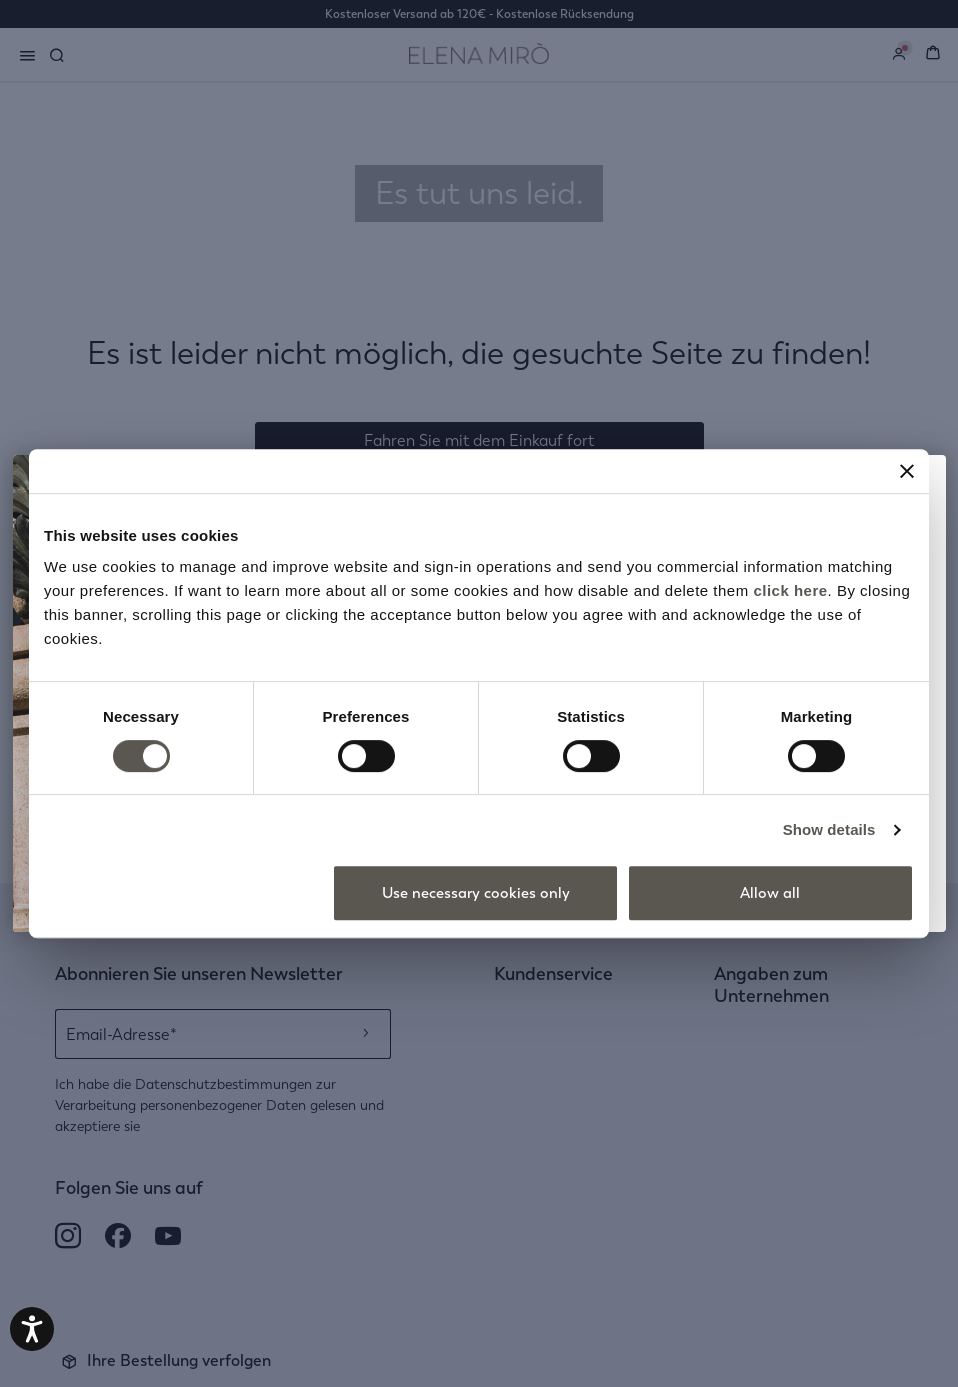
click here (790, 590)
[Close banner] (907, 471)
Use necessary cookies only (476, 893)
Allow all (770, 893)
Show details (829, 829)
